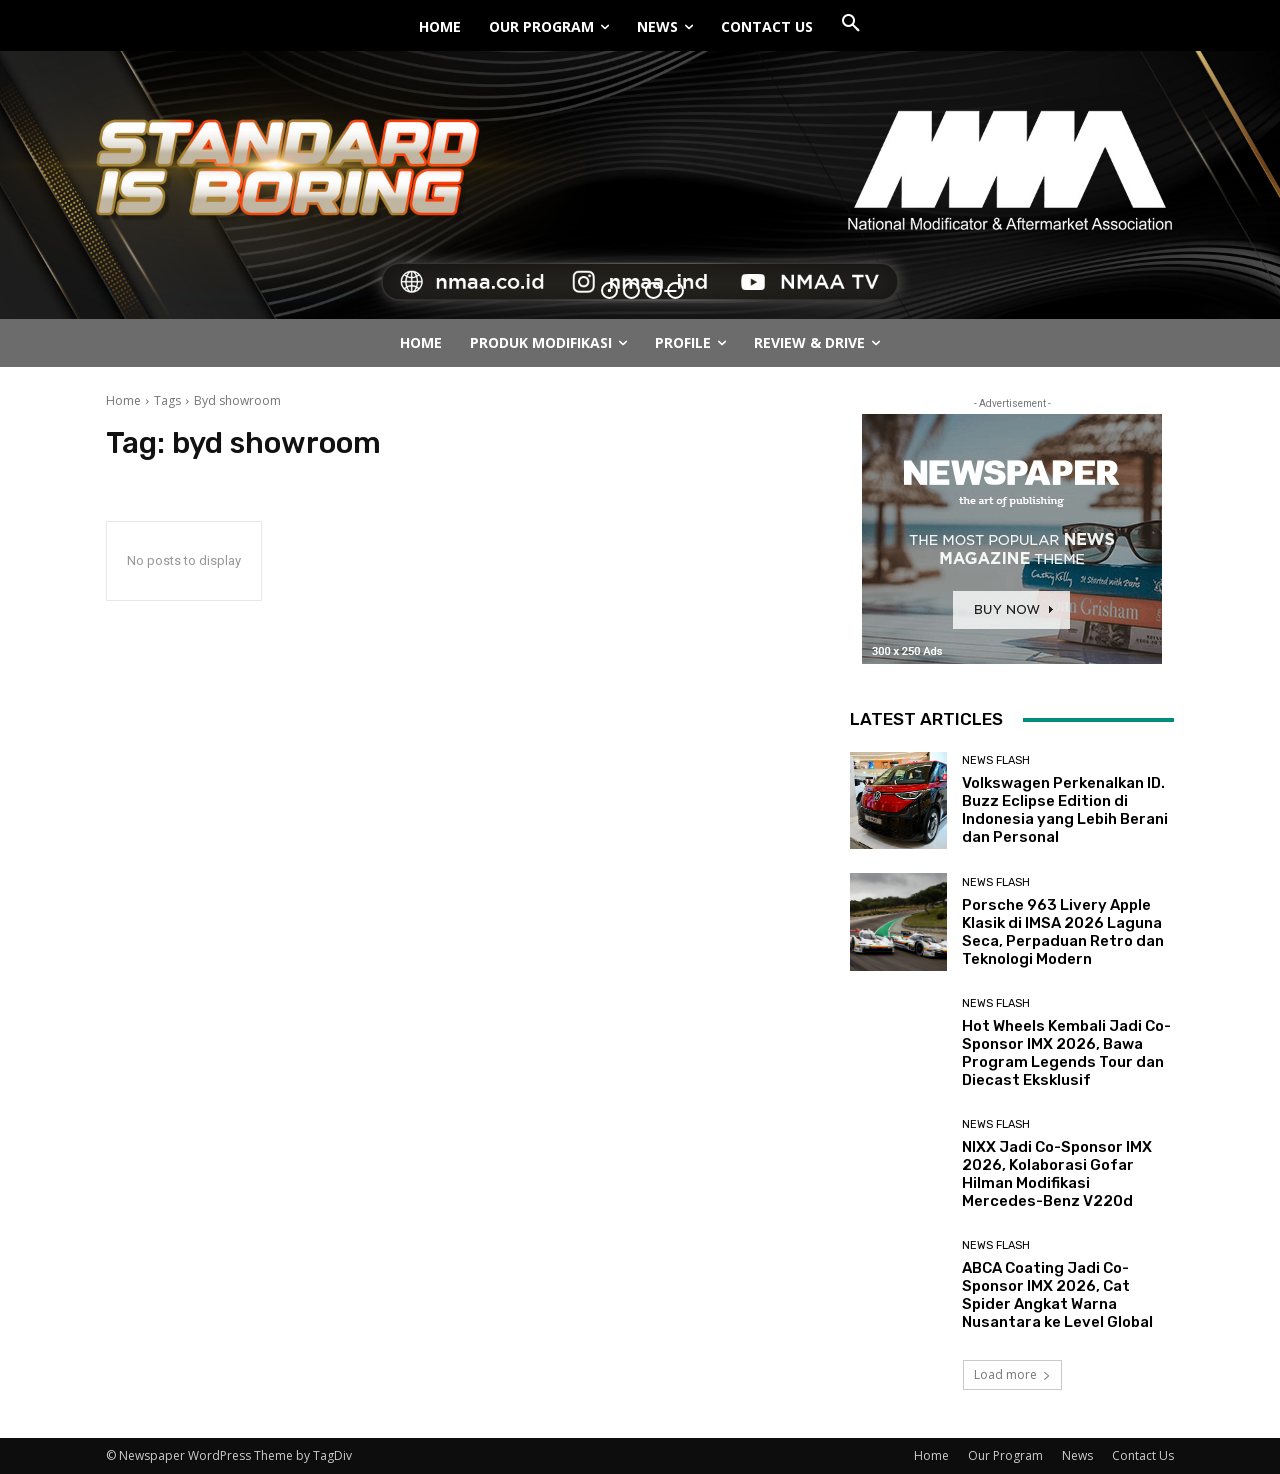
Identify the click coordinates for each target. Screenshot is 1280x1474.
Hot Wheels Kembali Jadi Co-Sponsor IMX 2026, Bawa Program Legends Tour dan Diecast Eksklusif (1066, 1053)
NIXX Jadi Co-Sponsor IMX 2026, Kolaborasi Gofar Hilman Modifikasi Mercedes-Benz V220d (1057, 1174)
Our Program (1005, 1455)
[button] (851, 24)
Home (123, 400)
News (1077, 1455)
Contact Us (1143, 1455)
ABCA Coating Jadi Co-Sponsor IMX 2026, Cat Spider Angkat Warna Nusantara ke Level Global (1057, 1295)
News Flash (996, 760)
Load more (1012, 1374)
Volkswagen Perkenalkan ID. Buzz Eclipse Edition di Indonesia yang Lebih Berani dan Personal (1065, 810)
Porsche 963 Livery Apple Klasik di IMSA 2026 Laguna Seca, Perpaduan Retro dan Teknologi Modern (1063, 932)
